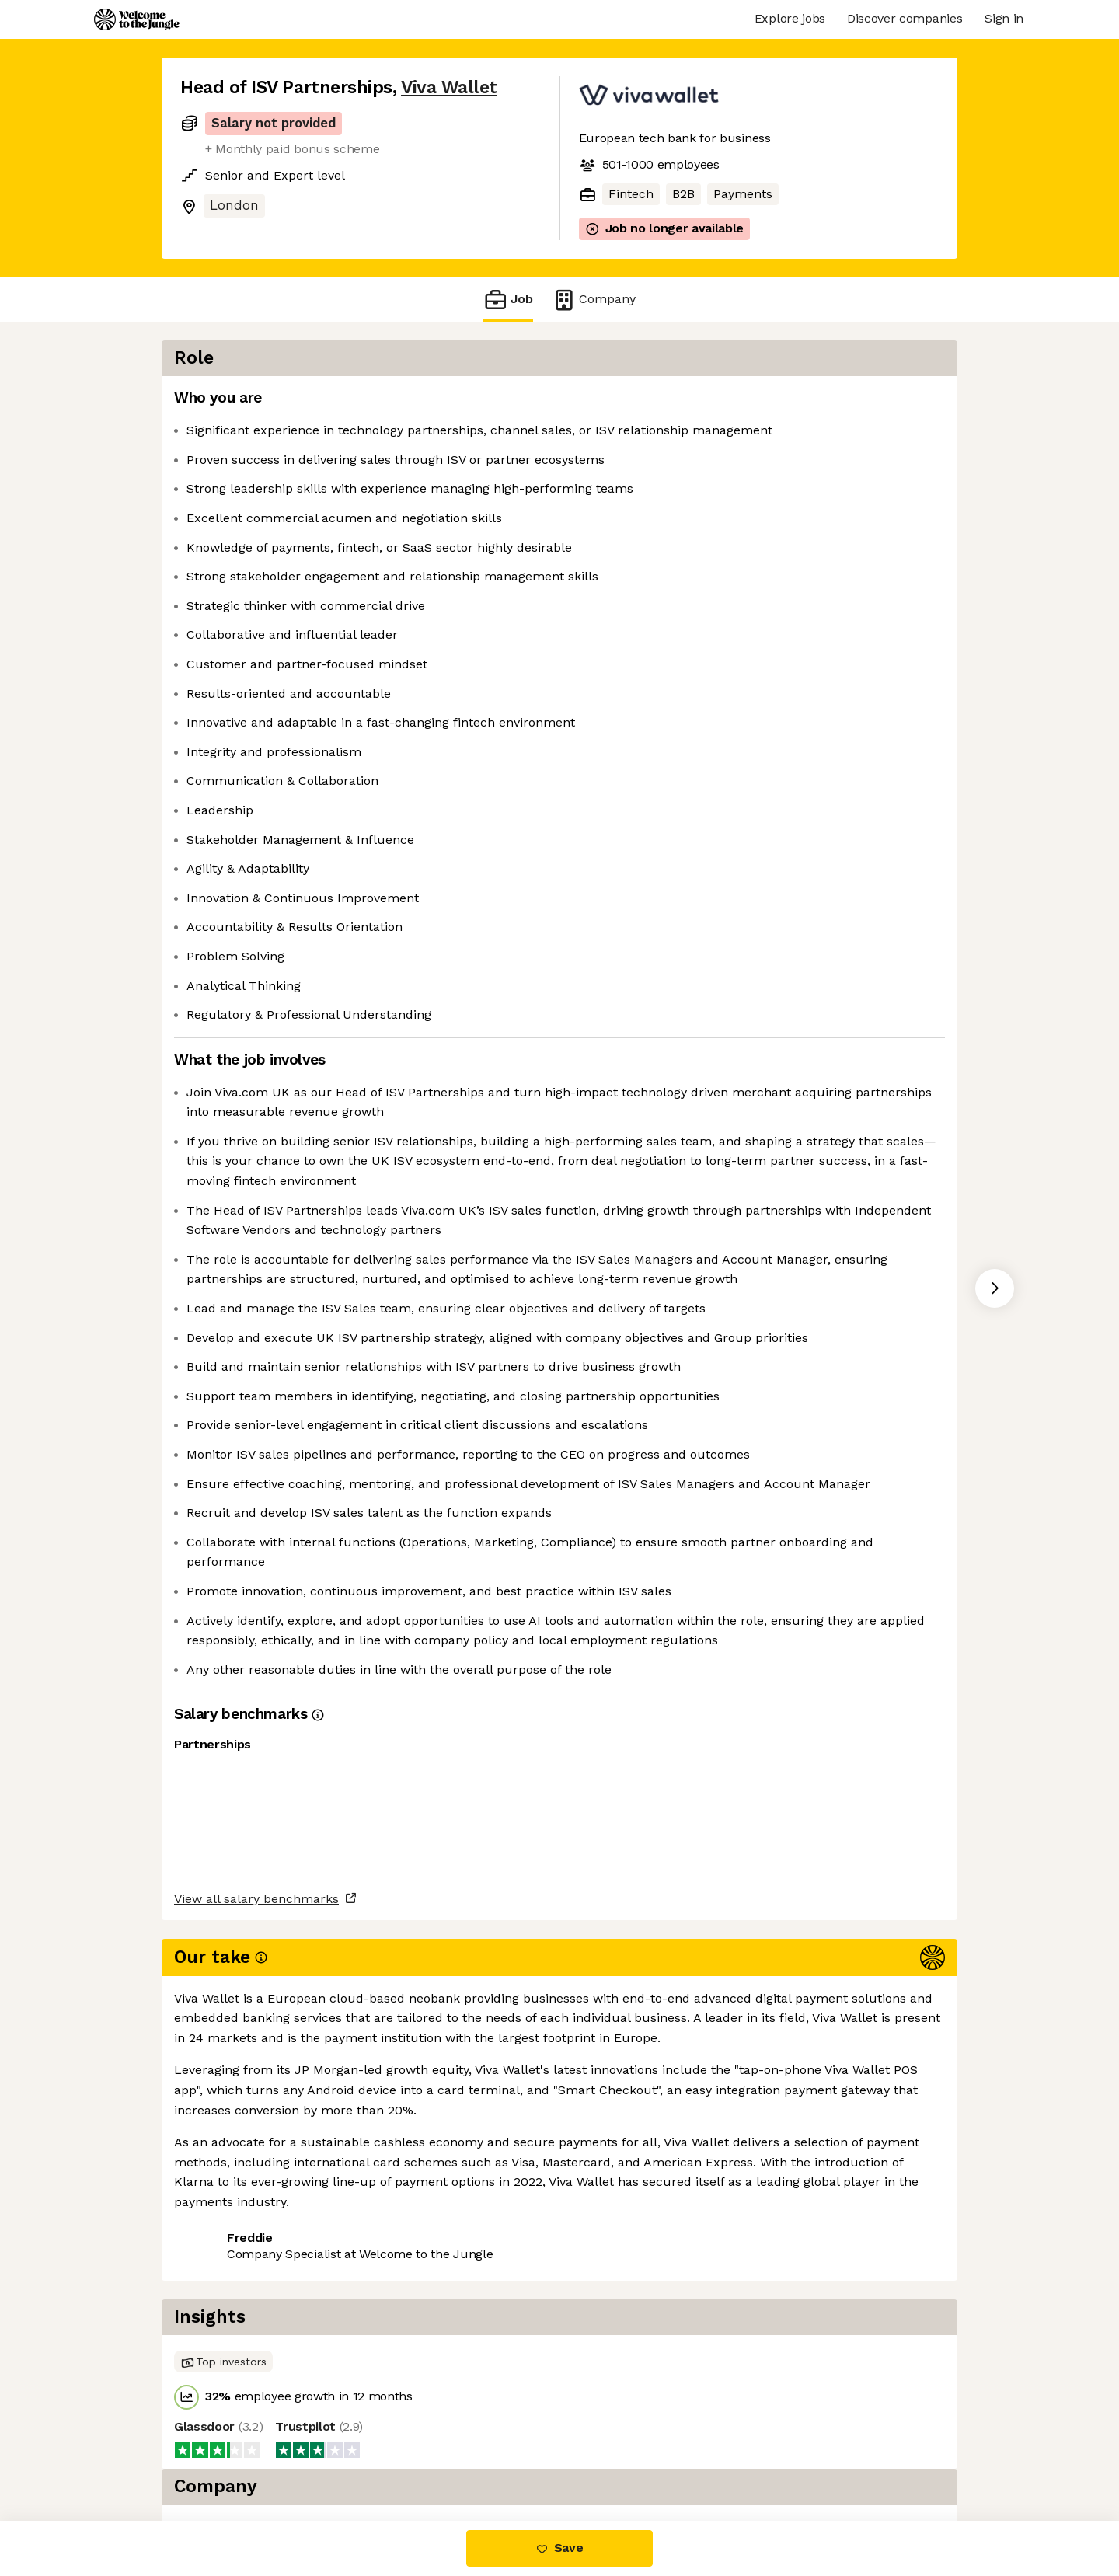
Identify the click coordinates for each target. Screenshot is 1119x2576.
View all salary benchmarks (256, 2396)
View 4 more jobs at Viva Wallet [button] (383, 2456)
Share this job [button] (223, 2456)
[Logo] (137, 19)
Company (594, 299)
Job (508, 299)
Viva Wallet (449, 87)
